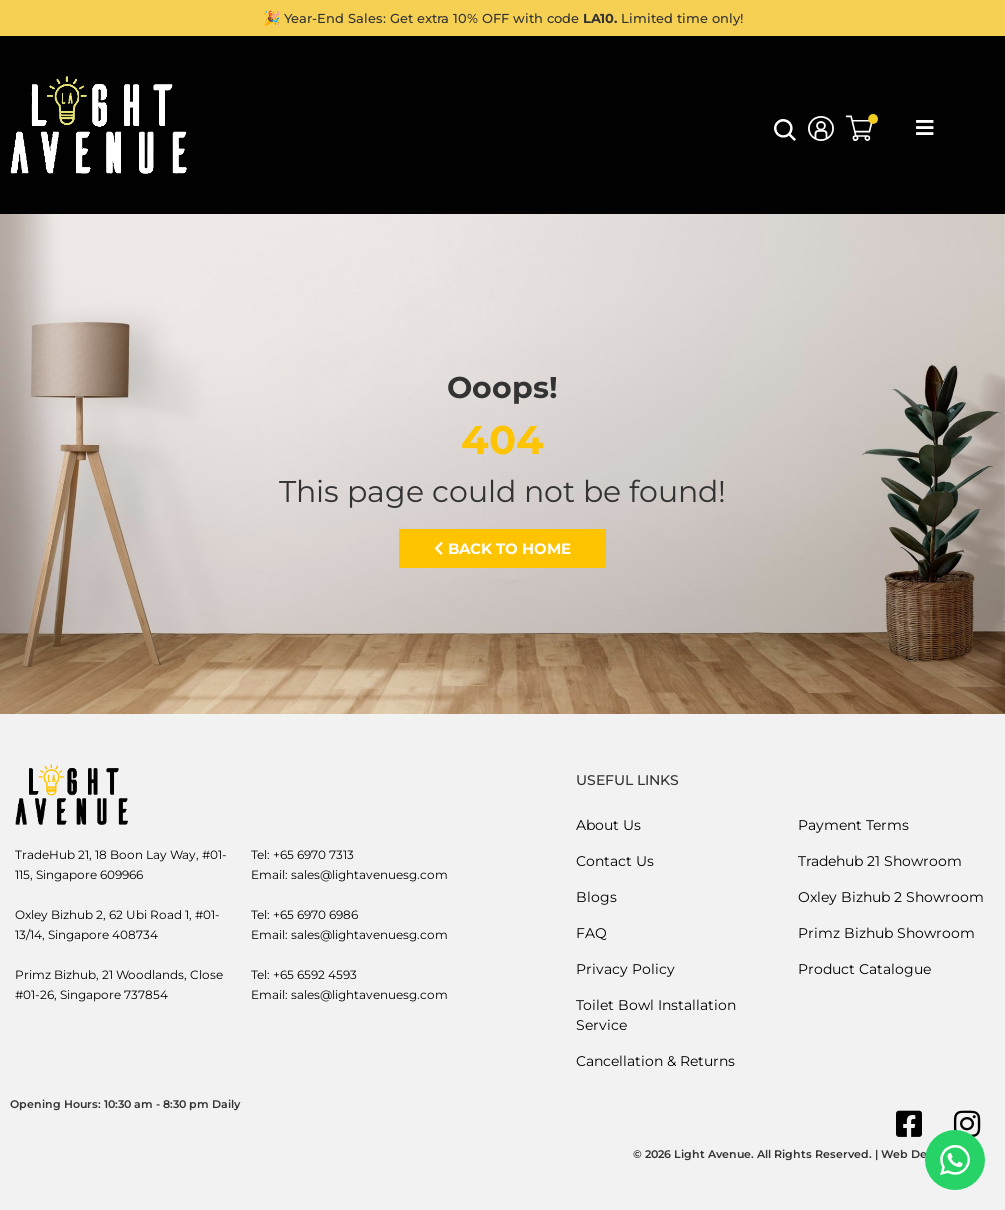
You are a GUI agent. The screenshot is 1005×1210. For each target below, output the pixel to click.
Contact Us (615, 861)
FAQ (591, 933)
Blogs (596, 897)
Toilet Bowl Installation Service (656, 1015)
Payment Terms (853, 825)
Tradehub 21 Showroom (880, 861)
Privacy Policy (625, 969)
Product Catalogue (864, 969)
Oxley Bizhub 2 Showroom (891, 897)
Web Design (916, 1154)
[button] (785, 135)
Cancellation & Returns (655, 1061)
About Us (608, 825)
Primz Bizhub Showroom (886, 933)
